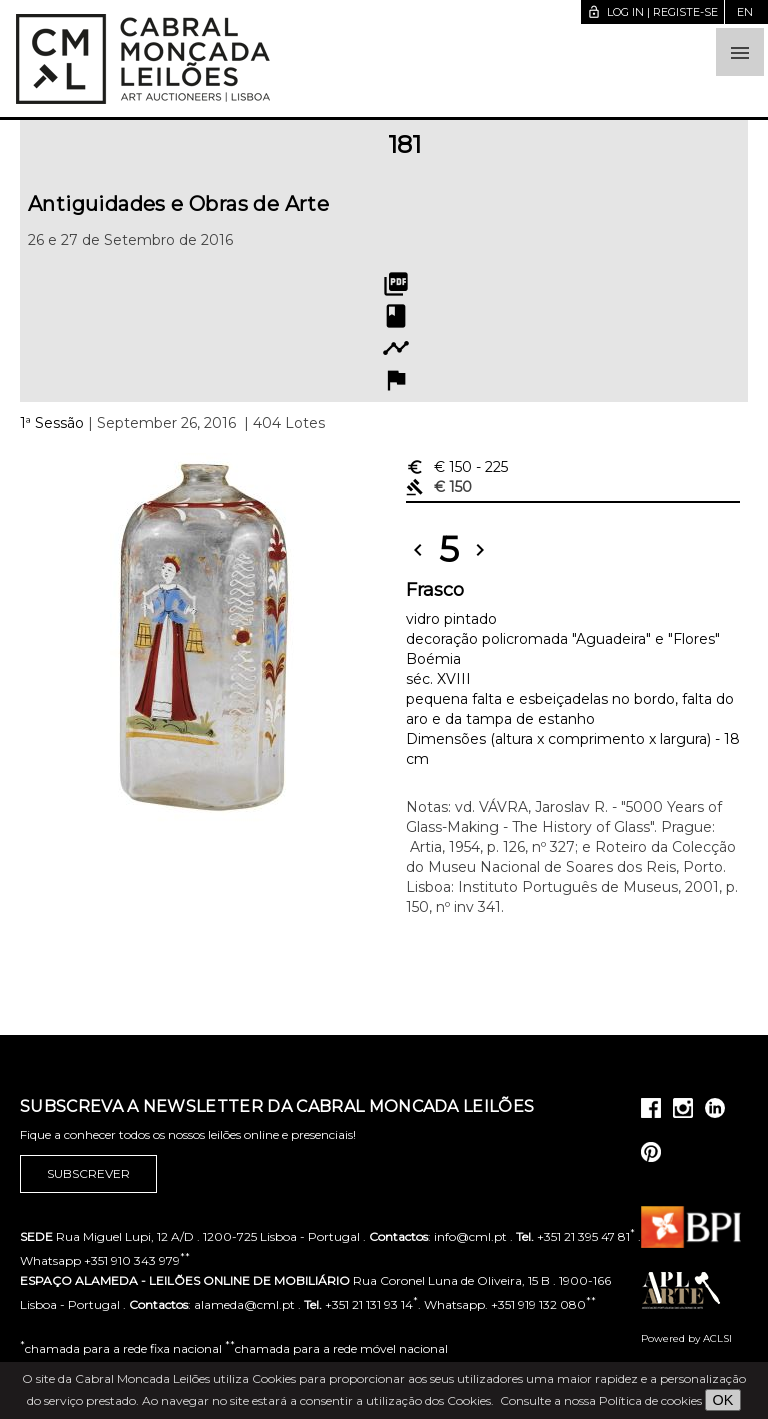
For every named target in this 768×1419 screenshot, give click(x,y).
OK (723, 1400)
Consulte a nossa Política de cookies (601, 1400)
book (396, 316)
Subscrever (88, 1174)
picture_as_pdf (396, 284)
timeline (396, 348)
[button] (740, 52)
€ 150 (457, 467)
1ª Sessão (52, 423)
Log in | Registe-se (652, 12)
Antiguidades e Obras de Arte (178, 204)
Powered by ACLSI (686, 1338)
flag (396, 380)
